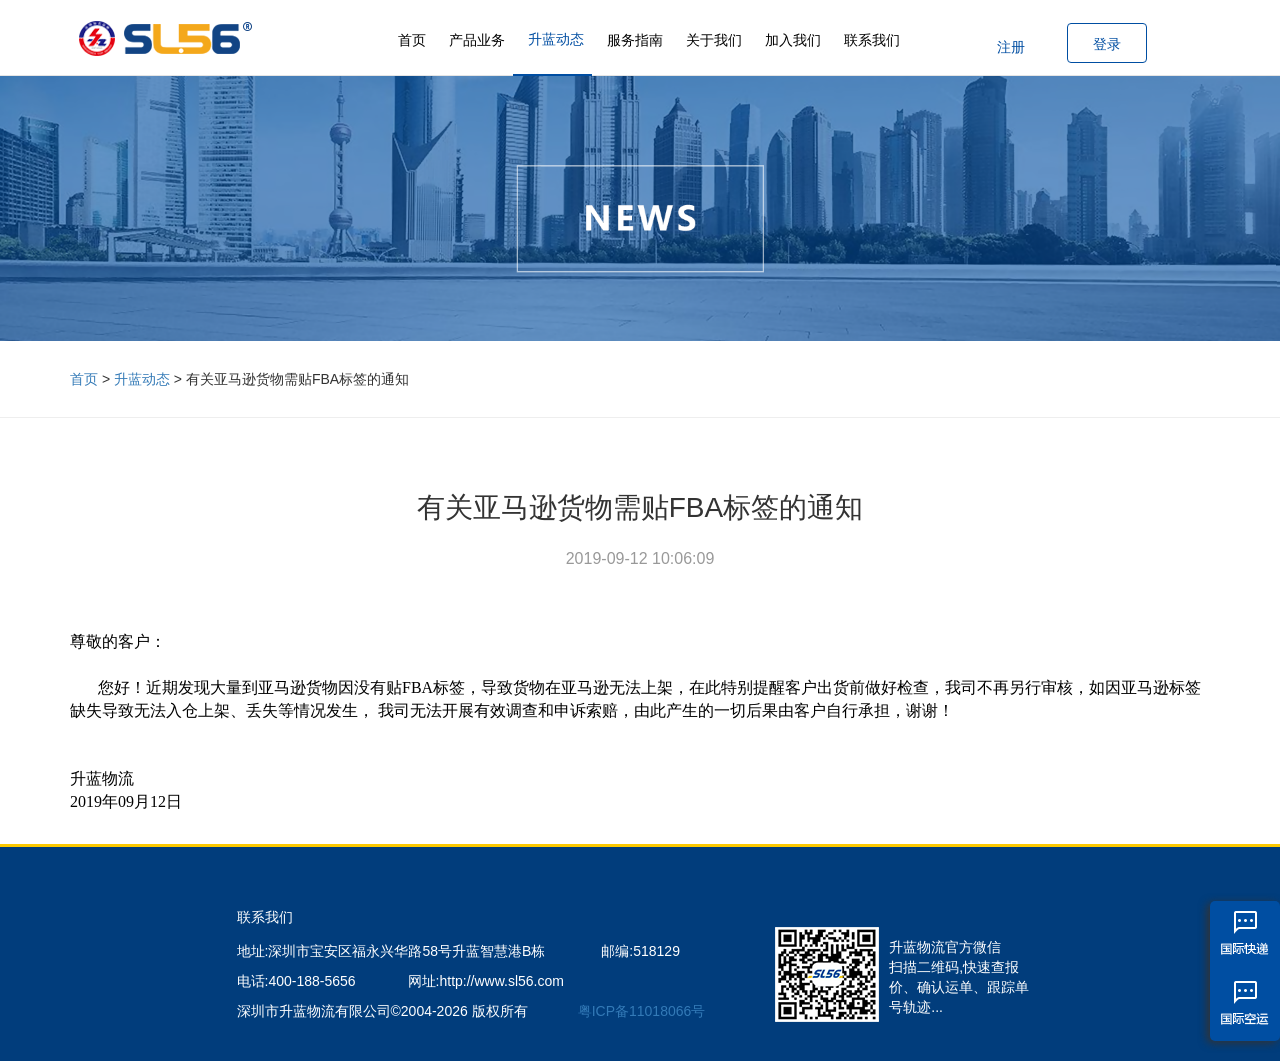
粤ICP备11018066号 (642, 1011)
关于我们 (714, 40)
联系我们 (872, 40)
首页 (412, 40)
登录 (1107, 44)
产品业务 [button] (477, 40)
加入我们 (793, 40)
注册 (1011, 47)
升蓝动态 (556, 39)
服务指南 (635, 40)
